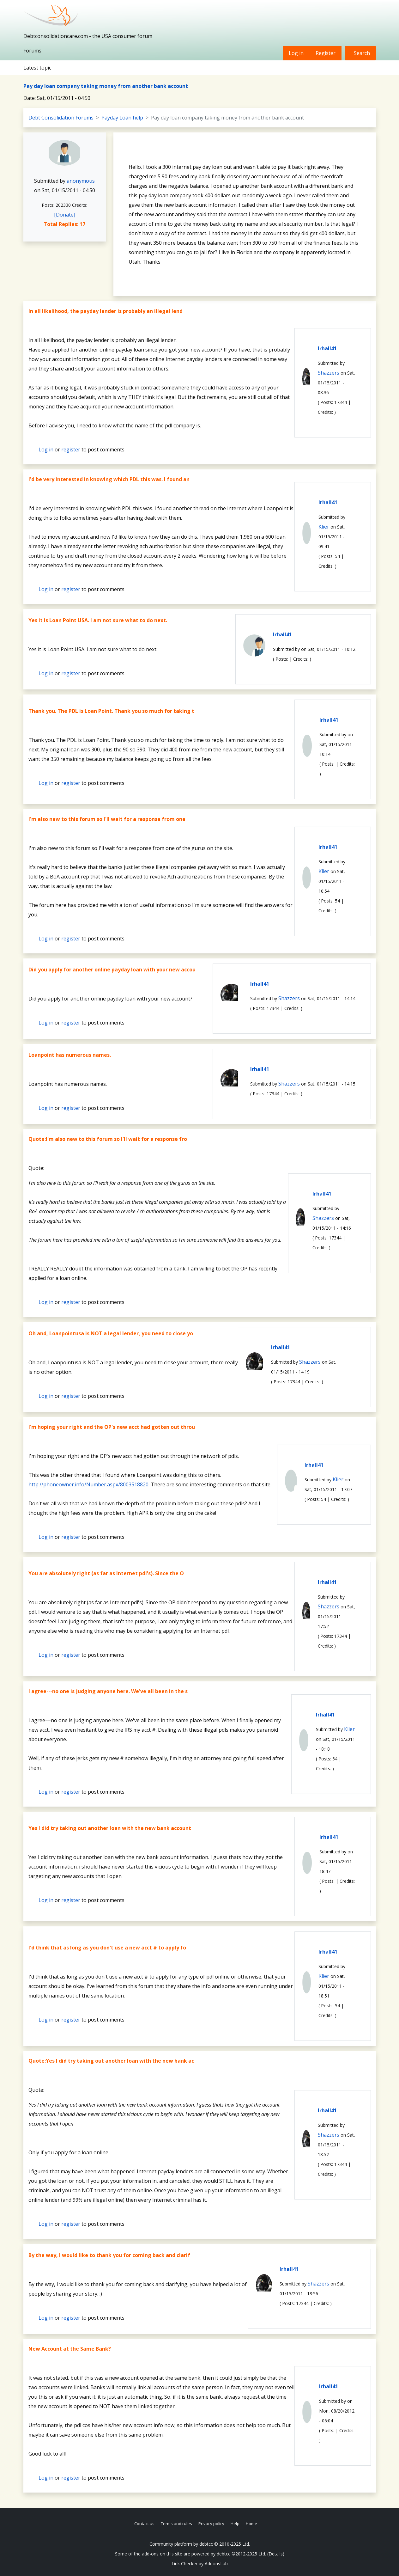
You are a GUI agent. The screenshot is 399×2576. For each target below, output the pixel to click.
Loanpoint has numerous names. (69, 1054)
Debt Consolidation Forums (61, 117)
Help (235, 2523)
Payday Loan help (122, 117)
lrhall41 (327, 348)
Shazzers (328, 372)
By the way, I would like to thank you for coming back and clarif (109, 2255)
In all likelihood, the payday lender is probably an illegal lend (105, 311)
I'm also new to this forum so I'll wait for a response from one (106, 819)
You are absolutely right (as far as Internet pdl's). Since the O (106, 1573)
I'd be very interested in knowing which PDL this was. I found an (109, 479)
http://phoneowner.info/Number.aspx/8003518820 (88, 1484)
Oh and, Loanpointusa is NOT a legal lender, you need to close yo (110, 1333)
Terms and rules (176, 2523)
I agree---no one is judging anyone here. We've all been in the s (108, 1691)
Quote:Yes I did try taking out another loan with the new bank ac (111, 2060)
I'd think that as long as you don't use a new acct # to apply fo (107, 1947)
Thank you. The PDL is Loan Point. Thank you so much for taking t (111, 710)
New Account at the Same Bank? (69, 2348)
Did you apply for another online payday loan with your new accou (112, 969)
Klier (323, 526)
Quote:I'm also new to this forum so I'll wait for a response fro (107, 1138)
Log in (296, 53)
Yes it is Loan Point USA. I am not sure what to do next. (97, 620)
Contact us (144, 2523)
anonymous (81, 180)
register (70, 449)
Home (251, 2523)
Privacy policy (211, 2523)
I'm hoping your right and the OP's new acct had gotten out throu (111, 1426)
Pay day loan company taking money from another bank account (105, 86)
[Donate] (64, 214)
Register (326, 53)
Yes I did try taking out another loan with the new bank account (109, 1828)
